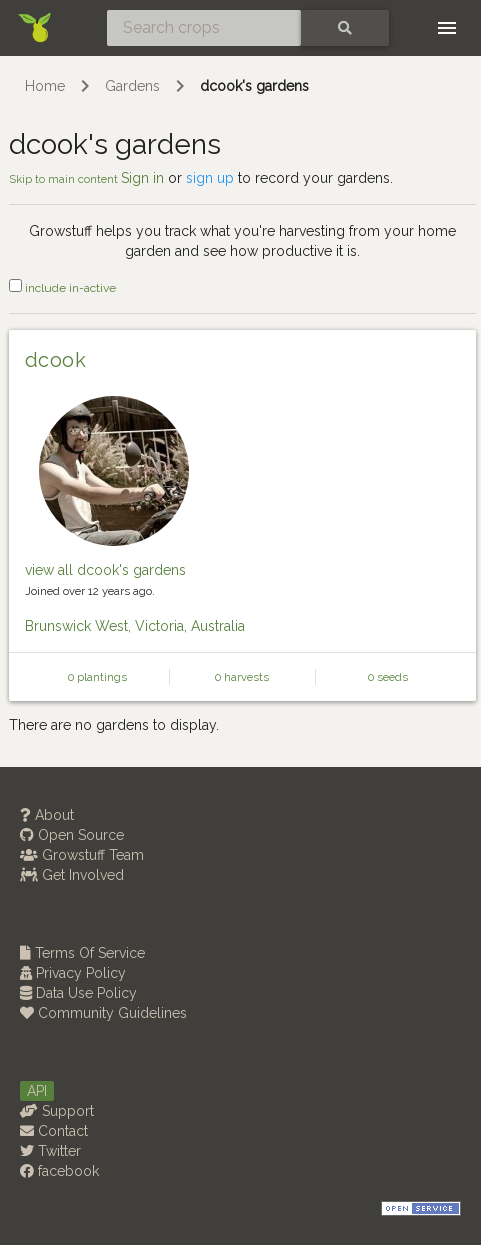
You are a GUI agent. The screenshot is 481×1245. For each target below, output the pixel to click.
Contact (54, 1131)
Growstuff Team (82, 855)
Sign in (142, 178)
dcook (55, 360)
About (47, 815)
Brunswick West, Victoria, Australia (135, 626)
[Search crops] (204, 28)
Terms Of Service (82, 953)
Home (45, 86)
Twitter (50, 1151)
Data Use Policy (78, 993)
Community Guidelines (103, 1013)
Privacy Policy (73, 973)
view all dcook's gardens (105, 570)
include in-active (62, 288)
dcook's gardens (254, 86)
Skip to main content (65, 179)
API (37, 1091)
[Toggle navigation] (447, 28)
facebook (59, 1171)
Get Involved (72, 875)
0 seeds (388, 677)
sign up (210, 178)
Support (57, 1111)
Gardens (132, 86)
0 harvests (242, 677)
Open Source (72, 835)
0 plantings (97, 677)
